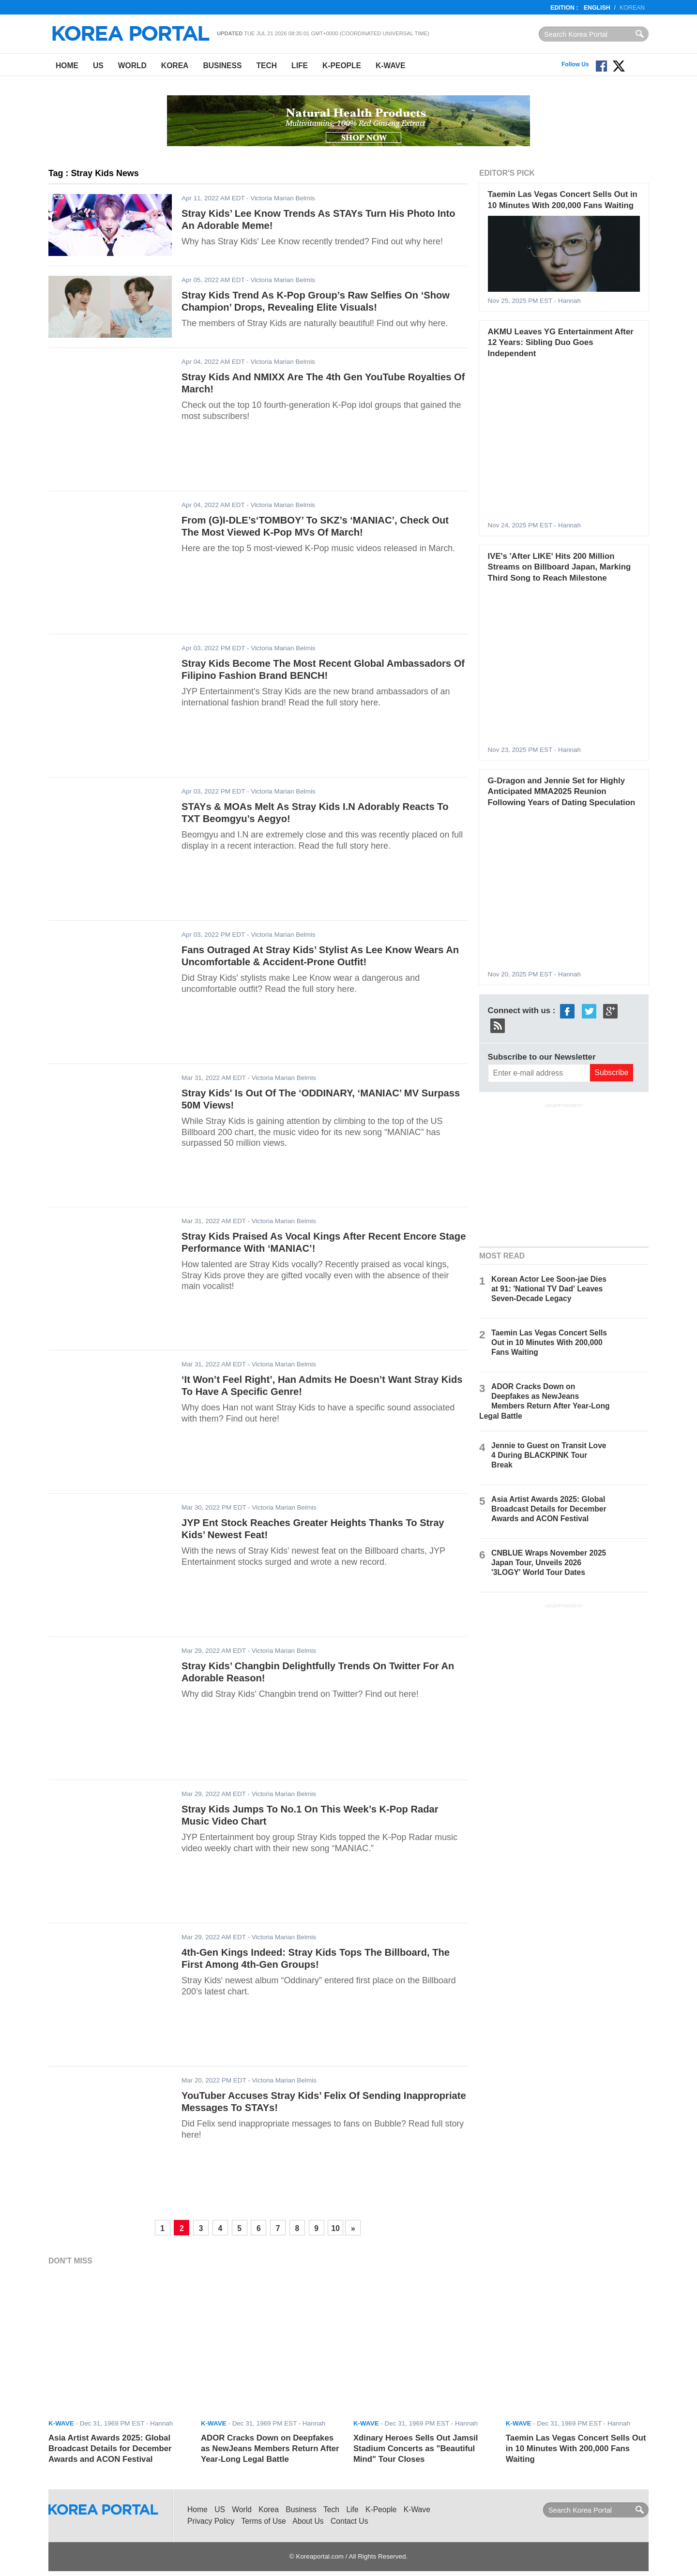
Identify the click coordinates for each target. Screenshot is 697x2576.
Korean (632, 7)
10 (336, 2228)
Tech (266, 65)
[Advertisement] (563, 1173)
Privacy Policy (210, 2521)
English (597, 7)
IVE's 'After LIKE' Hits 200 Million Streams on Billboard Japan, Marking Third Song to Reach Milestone (559, 567)
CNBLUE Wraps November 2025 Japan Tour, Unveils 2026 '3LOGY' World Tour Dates (548, 1562)
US (98, 65)
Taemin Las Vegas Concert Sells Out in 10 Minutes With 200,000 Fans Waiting (549, 1342)
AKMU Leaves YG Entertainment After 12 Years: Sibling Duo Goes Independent (561, 342)
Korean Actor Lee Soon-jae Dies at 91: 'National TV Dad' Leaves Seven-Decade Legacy (548, 1289)
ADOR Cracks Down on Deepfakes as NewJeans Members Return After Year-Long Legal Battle (270, 2448)
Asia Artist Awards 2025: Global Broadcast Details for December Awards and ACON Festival (548, 1509)
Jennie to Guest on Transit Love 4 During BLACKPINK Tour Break (548, 1455)
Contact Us (349, 2521)
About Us (307, 2521)
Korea (175, 65)
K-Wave (390, 65)
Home (67, 65)
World (132, 65)
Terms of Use (264, 2521)
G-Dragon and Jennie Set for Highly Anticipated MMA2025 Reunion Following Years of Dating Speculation (562, 791)
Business (222, 65)
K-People (341, 65)
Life (299, 65)
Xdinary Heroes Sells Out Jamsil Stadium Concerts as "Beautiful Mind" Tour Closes (415, 2448)
